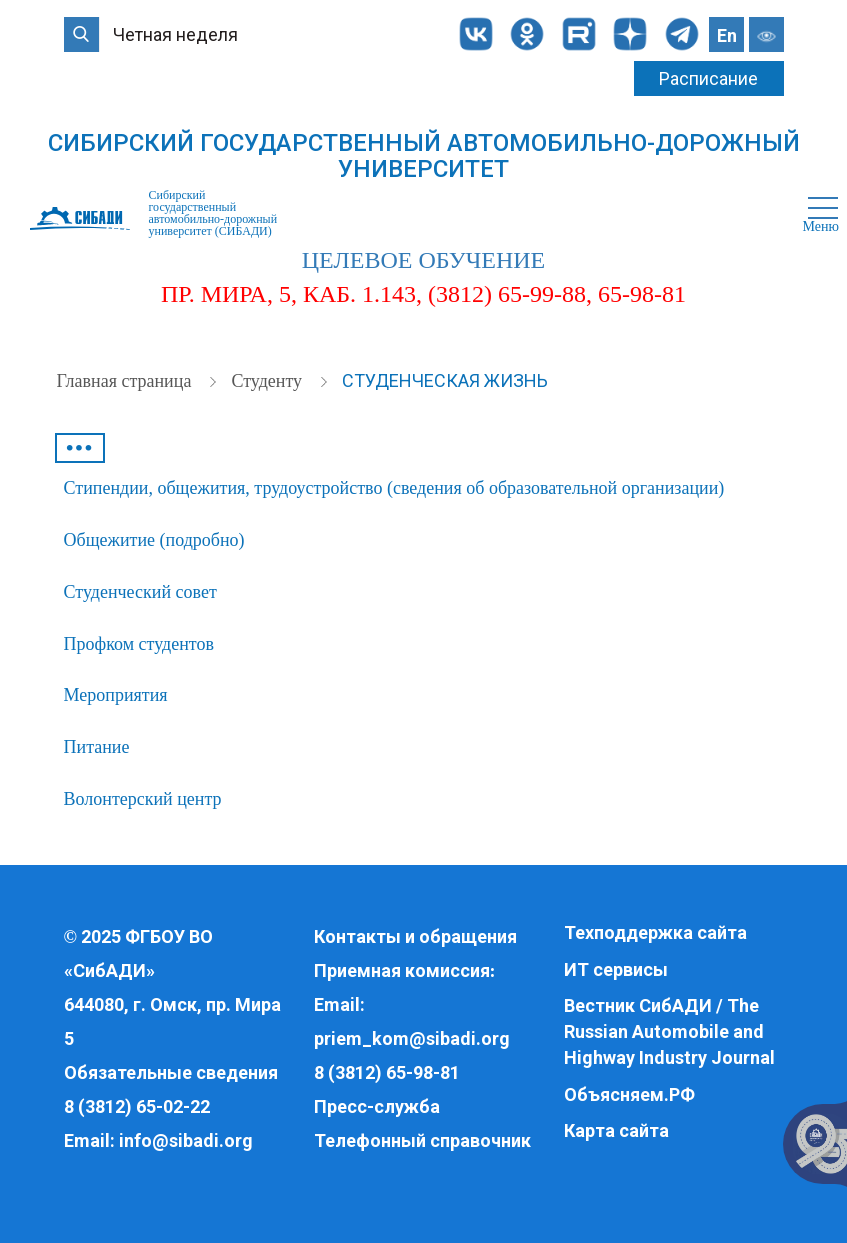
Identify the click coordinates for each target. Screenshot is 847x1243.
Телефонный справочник (422, 1140)
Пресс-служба (377, 1106)
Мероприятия (116, 695)
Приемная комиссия (402, 970)
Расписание (708, 78)
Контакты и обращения (415, 936)
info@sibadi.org (186, 1140)
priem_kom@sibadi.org (412, 1038)
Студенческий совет (140, 592)
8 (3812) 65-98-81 (387, 1072)
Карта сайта (616, 1130)
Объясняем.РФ (629, 1094)
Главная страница (126, 381)
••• (79, 448)
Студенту (268, 381)
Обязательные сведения (171, 1072)
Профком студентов (139, 644)
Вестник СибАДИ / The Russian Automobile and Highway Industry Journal (669, 1031)
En (727, 35)
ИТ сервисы (616, 969)
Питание (97, 747)
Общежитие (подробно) (154, 540)
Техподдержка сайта (655, 932)
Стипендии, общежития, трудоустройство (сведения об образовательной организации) (394, 488)
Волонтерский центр (143, 799)
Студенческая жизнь (445, 380)
